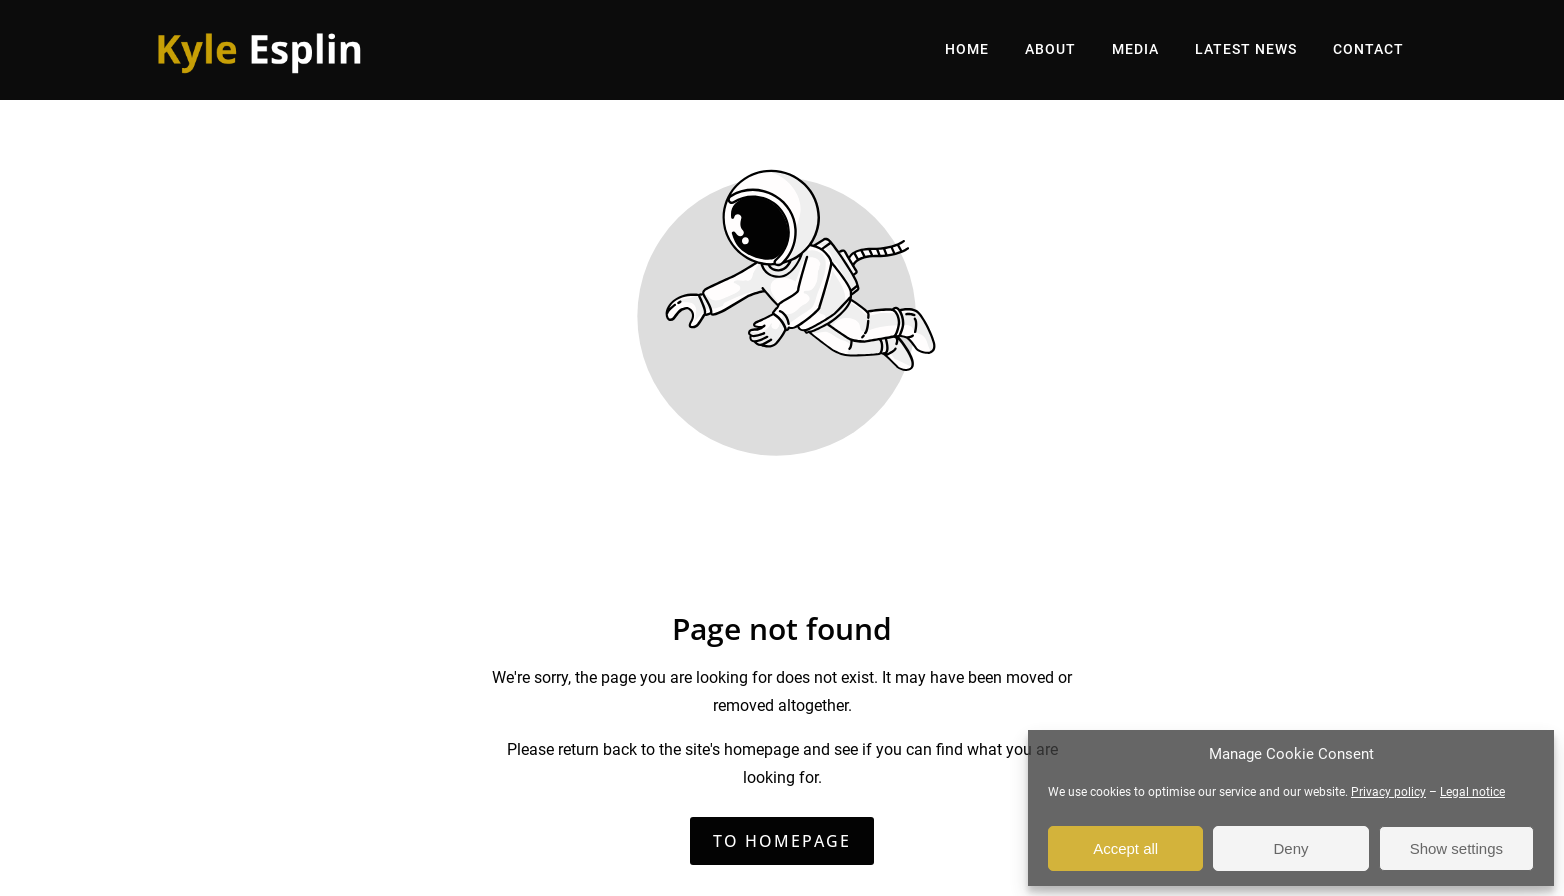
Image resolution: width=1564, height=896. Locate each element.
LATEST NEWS (1246, 49)
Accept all (1125, 848)
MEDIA (1135, 49)
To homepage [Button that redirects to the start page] (782, 841)
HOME (967, 49)
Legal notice (1472, 792)
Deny (1290, 848)
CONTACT (1368, 49)
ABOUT (1050, 49)
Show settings (1456, 848)
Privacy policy (1388, 792)
